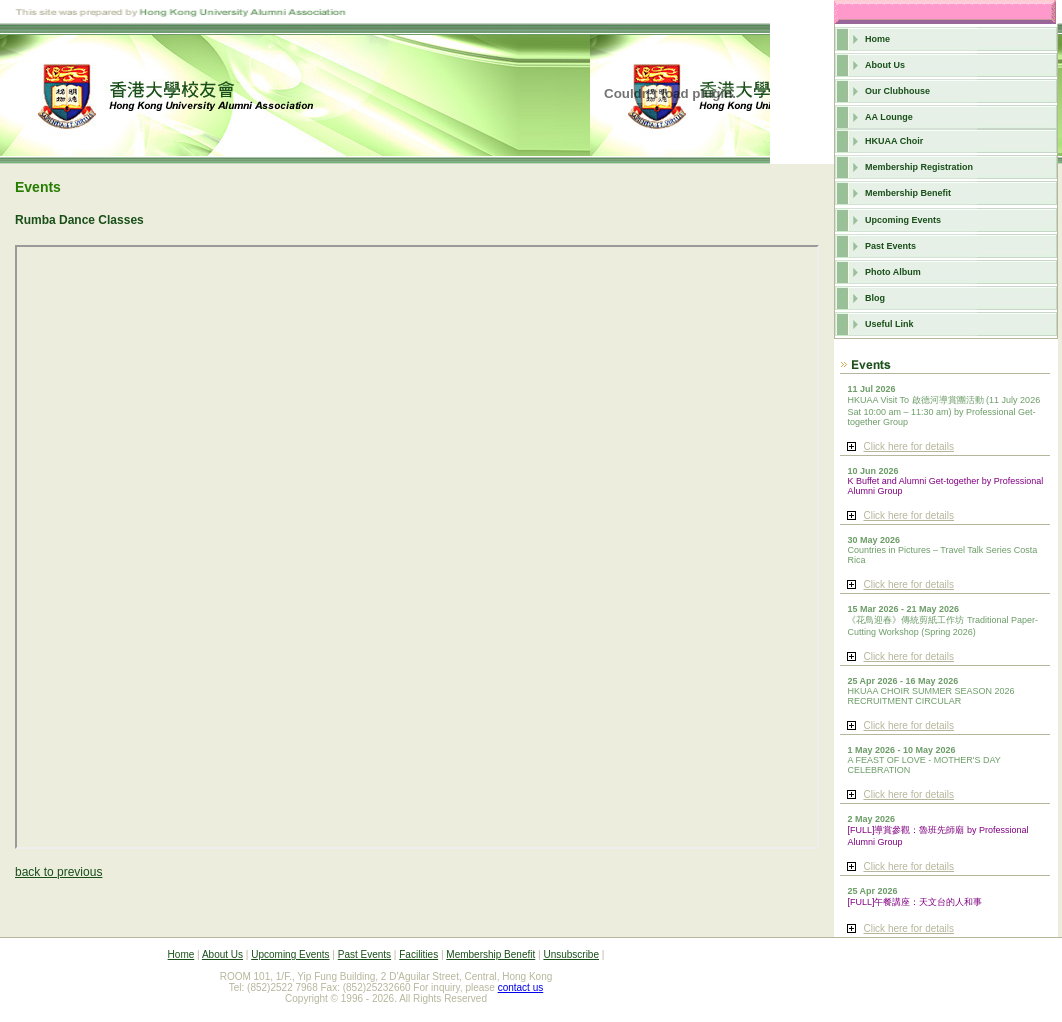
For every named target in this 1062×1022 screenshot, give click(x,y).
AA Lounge (889, 117)
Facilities (418, 954)
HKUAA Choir (894, 141)
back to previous (58, 872)
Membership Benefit (908, 193)
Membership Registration (919, 167)
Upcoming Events (903, 220)
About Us (885, 65)
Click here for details (908, 446)
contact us (521, 987)
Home (877, 39)
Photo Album (893, 272)
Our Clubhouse (897, 91)
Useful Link (889, 324)
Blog (875, 298)
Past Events (890, 246)
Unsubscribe (571, 954)
